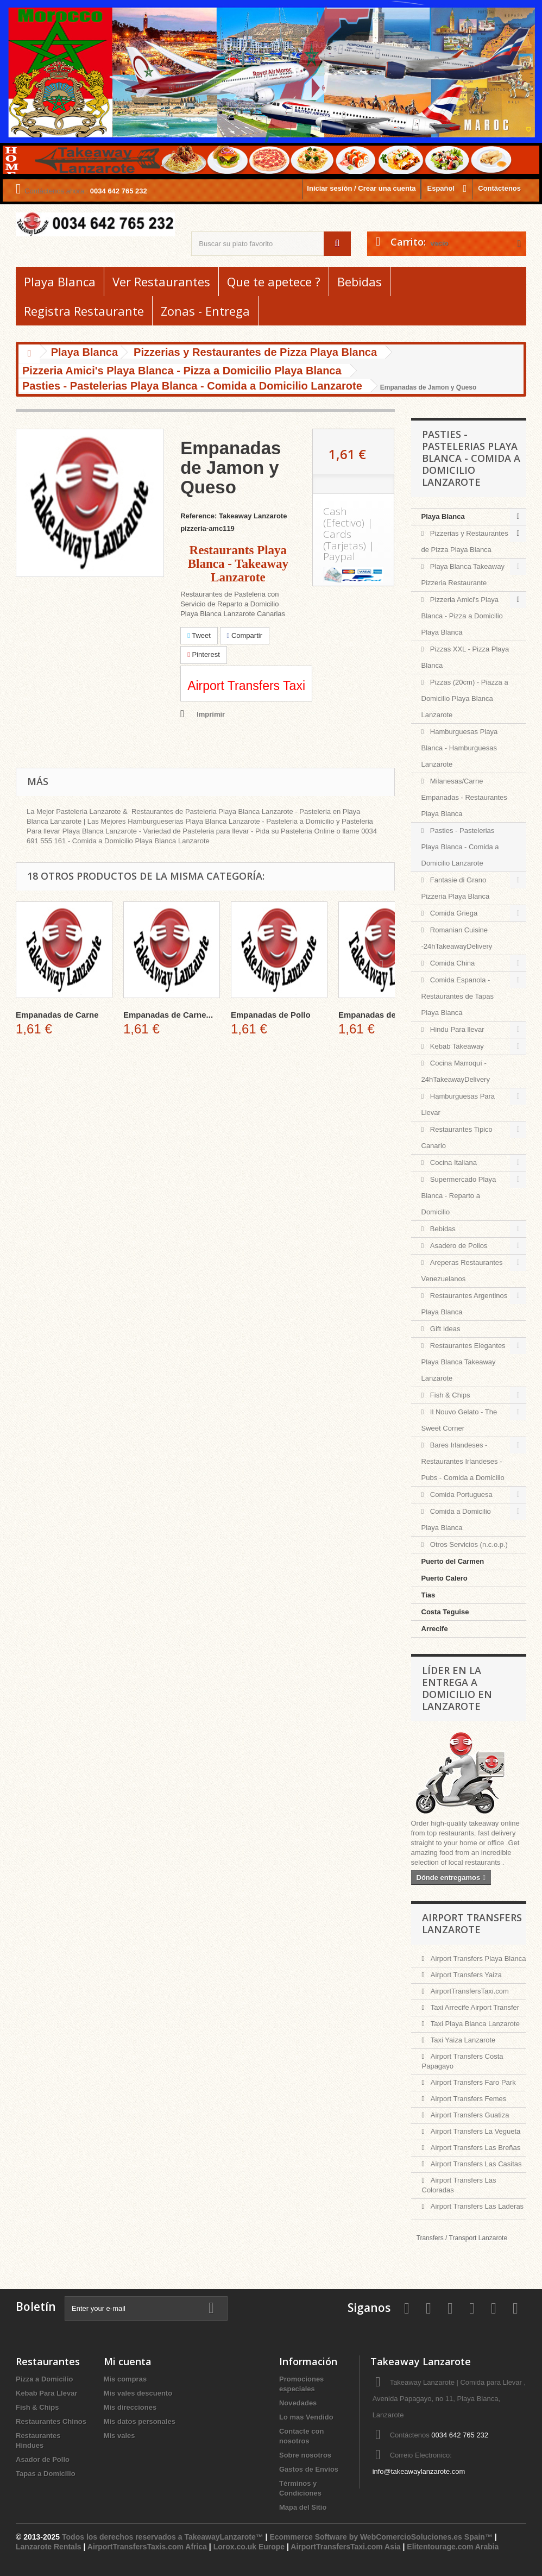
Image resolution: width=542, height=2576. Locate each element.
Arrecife (434, 1629)
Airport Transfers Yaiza (465, 1975)
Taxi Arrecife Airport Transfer (473, 2007)
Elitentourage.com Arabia (453, 2546)
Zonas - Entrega (205, 310)
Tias (428, 1595)
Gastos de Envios (308, 2469)
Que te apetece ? (273, 281)
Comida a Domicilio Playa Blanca (456, 1519)
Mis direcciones (130, 2407)
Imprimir (211, 714)
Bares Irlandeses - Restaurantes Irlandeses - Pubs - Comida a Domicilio (463, 1461)
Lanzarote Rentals (48, 2546)
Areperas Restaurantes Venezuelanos (462, 1270)
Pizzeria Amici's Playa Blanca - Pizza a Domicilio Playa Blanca (462, 616)
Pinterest (203, 654)
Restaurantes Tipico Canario (457, 1137)
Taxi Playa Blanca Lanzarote (474, 2024)
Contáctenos (499, 188)
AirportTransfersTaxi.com (468, 1991)
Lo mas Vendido (306, 2417)
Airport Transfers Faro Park (471, 2082)
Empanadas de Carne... (168, 1014)
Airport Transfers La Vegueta (474, 2131)
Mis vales (119, 2435)
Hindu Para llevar (456, 1029)
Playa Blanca (60, 281)
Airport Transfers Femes (467, 2099)
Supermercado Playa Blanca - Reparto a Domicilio (458, 1195)
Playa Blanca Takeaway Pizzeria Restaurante (463, 574)
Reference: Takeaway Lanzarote (233, 516)
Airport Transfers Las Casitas (474, 2164)
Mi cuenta (128, 2361)
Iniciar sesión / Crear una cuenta (361, 188)
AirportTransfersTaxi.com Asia (346, 2546)
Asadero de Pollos (457, 1246)
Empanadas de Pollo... (381, 1014)
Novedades (298, 2403)
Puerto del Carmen (452, 1561)
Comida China (451, 963)
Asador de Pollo (43, 2459)
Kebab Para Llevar (46, 2393)
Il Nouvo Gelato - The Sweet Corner (459, 1420)
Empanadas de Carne (57, 1014)
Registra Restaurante (84, 310)
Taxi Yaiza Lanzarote (461, 2040)
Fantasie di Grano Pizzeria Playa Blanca (455, 888)
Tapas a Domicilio (45, 2474)
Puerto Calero (444, 1578)
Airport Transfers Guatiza (468, 2115)
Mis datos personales (139, 2421)
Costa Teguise (445, 1612)
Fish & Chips (449, 1395)
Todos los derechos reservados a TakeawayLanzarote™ (162, 2537)
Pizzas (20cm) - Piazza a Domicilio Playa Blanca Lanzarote (464, 698)
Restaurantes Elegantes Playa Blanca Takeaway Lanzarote (463, 1362)
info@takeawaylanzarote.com (419, 2471)
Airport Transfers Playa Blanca (477, 1958)
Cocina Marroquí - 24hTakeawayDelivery (455, 1071)
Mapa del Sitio (302, 2507)
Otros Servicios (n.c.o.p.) (468, 1544)
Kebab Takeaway (455, 1046)
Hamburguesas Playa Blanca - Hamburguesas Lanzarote (459, 748)
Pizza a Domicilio (44, 2379)
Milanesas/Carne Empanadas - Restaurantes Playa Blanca (464, 797)
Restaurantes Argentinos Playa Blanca (464, 1304)
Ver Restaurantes (161, 281)
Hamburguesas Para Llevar (458, 1104)
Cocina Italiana (452, 1162)
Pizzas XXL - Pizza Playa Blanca (465, 657)
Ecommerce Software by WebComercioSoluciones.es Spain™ (381, 2537)
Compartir (244, 635)
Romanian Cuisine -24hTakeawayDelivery (457, 938)
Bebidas (359, 281)
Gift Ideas (444, 1329)
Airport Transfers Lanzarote (472, 1923)
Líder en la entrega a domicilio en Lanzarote (457, 1688)
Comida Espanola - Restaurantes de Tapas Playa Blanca (457, 996)
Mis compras (125, 2379)
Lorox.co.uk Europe (249, 2546)
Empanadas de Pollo (271, 1014)
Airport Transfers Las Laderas (476, 2206)
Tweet (199, 635)
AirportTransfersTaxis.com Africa (148, 2546)
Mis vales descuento (138, 2393)
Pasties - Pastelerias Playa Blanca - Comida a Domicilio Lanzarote (460, 846)
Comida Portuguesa (460, 1494)
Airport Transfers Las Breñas (474, 2147)
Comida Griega (452, 913)
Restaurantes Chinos (51, 2421)
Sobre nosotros (305, 2455)
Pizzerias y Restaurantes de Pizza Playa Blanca (464, 541)
